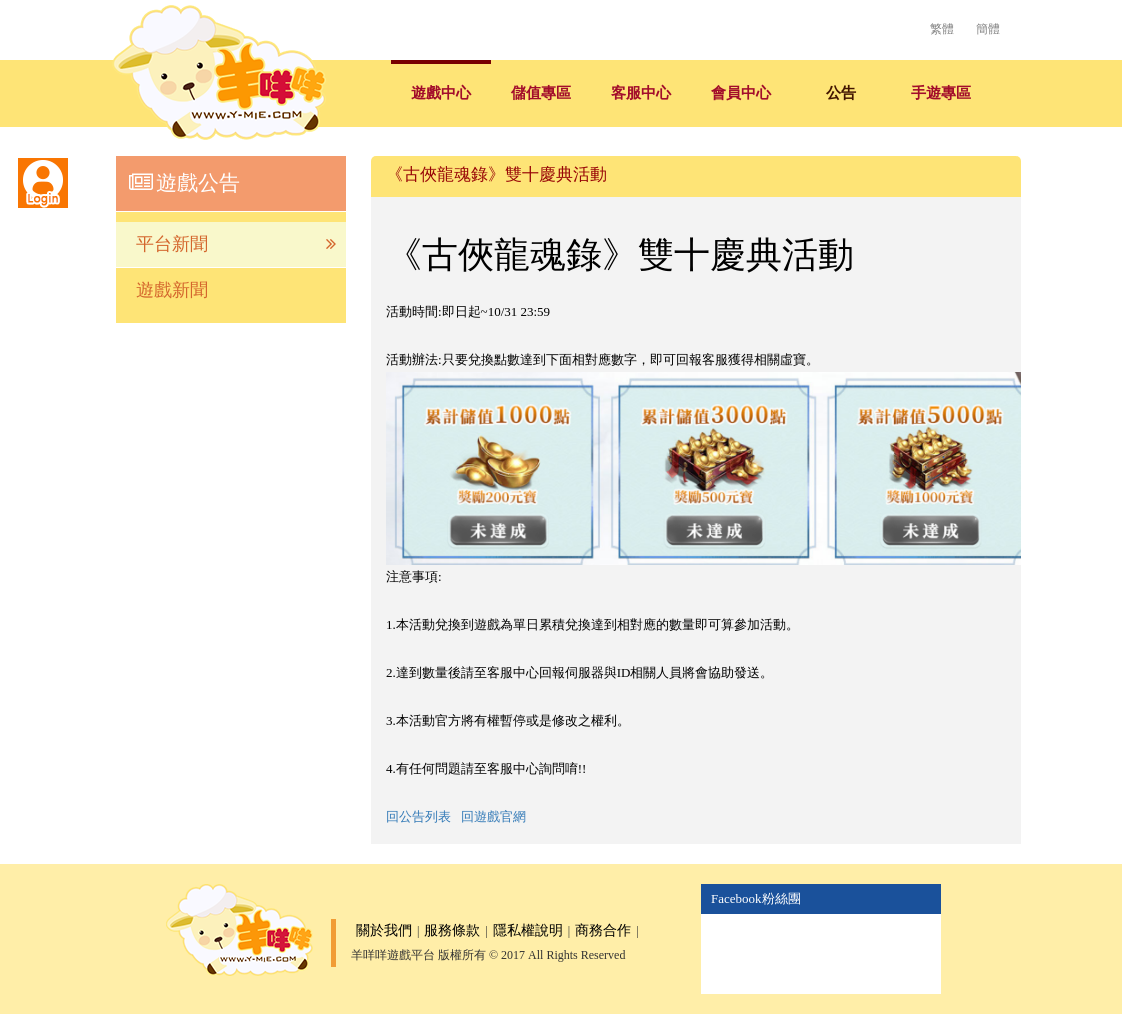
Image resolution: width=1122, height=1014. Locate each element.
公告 (841, 93)
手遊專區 (941, 93)
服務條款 (452, 930)
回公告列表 (418, 816)
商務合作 (603, 930)
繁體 (942, 29)
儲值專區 (541, 93)
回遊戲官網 (493, 816)
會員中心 (741, 93)
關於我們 (384, 930)
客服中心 (641, 93)
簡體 (988, 29)
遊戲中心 (441, 93)
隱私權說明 (528, 930)
